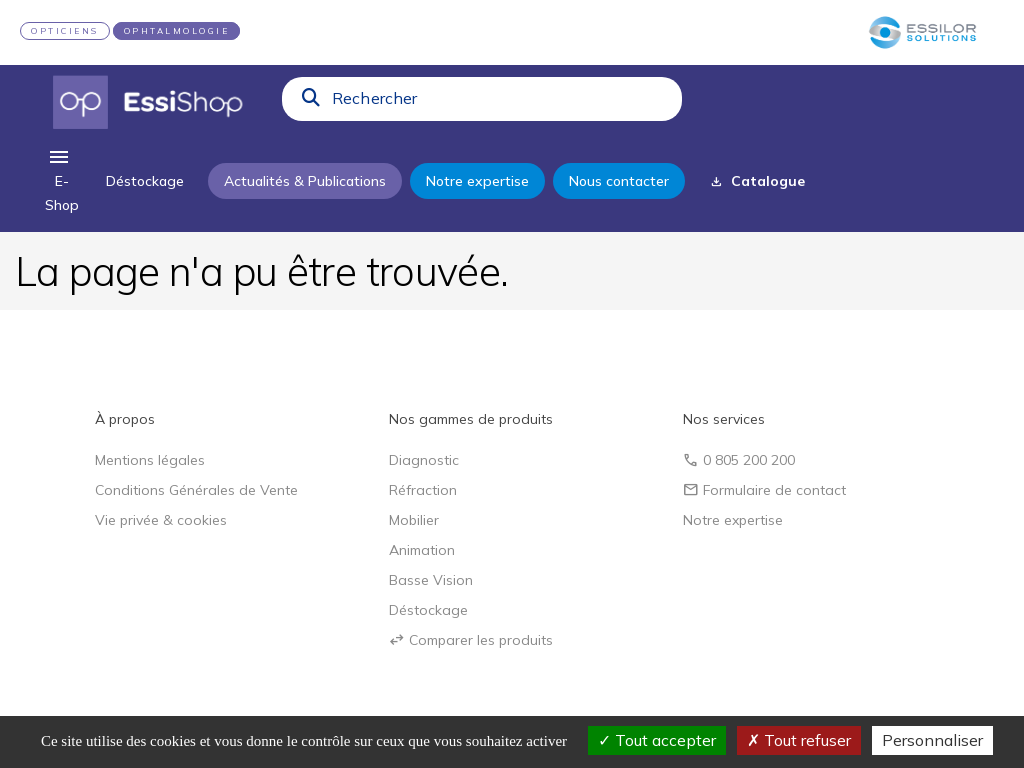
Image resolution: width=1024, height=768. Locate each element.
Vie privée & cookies (161, 520)
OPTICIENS (65, 31)
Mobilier (414, 520)
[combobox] (501, 103)
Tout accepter (657, 740)
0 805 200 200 (739, 460)
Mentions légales (150, 460)
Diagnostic (424, 460)
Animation (422, 550)
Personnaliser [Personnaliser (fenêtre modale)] (932, 740)
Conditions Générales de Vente (196, 490)
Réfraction (423, 490)
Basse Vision (431, 580)
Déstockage (428, 610)
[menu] (62, 181)
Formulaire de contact (764, 490)
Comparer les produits (471, 640)
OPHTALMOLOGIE (177, 31)
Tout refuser (799, 740)
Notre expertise (733, 520)
